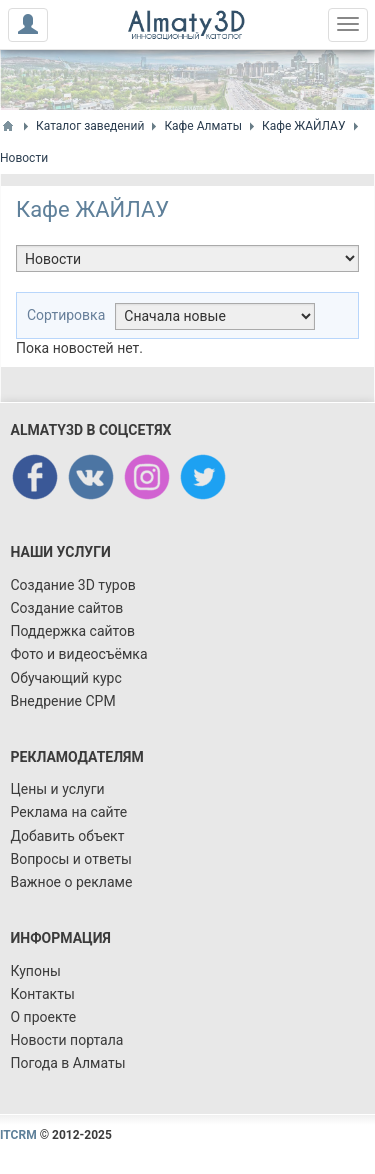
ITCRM (18, 1135)
